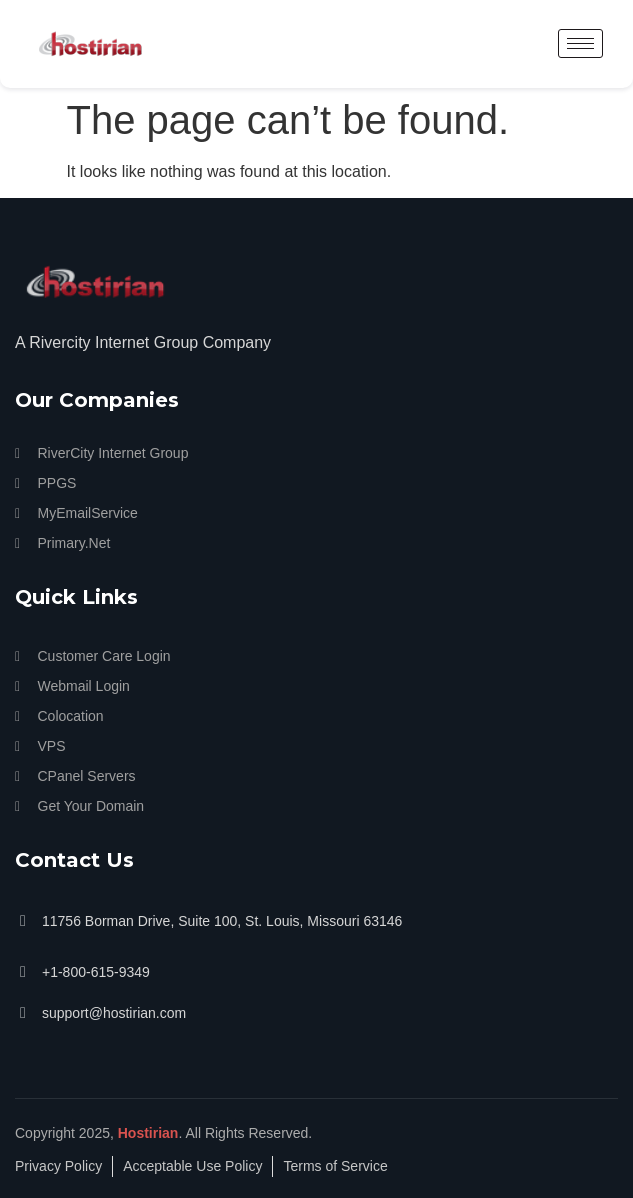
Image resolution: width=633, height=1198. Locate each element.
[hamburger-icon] (580, 43)
